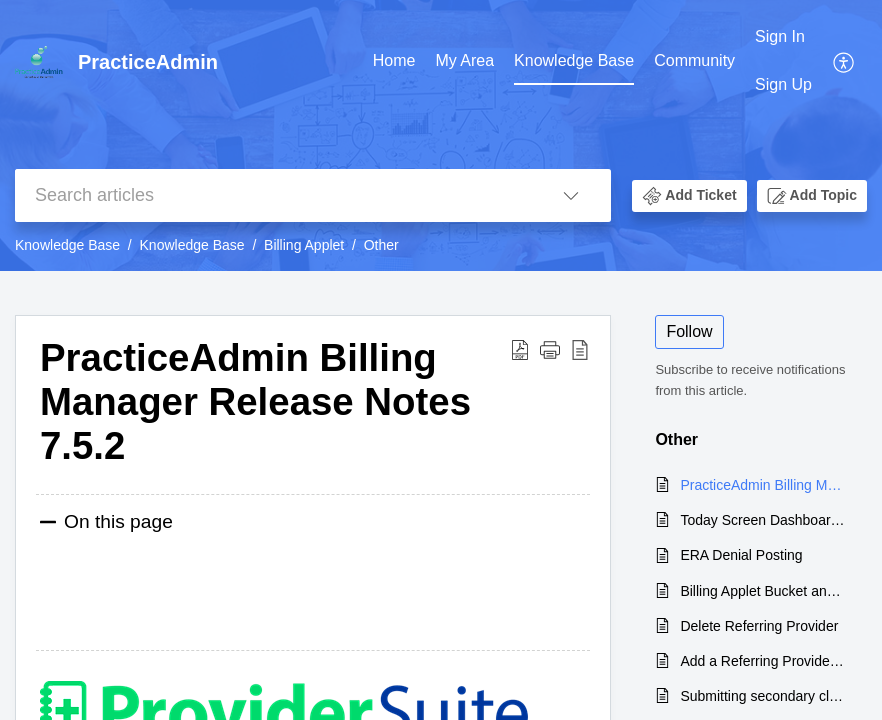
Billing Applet (304, 245)
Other (381, 245)
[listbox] (571, 195)
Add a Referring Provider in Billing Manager (763, 661)
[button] (689, 196)
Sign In (780, 36)
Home (394, 60)
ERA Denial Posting (741, 555)
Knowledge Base (574, 60)
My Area (464, 60)
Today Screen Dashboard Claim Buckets (763, 520)
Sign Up (783, 84)
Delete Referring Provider (759, 626)
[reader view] (580, 349)
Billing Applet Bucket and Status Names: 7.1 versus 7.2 (763, 591)
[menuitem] (783, 61)
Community (694, 60)
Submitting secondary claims (763, 696)
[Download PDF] (520, 349)
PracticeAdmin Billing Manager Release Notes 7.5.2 (255, 401)
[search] (273, 195)
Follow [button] (689, 331)
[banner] (441, 135)
